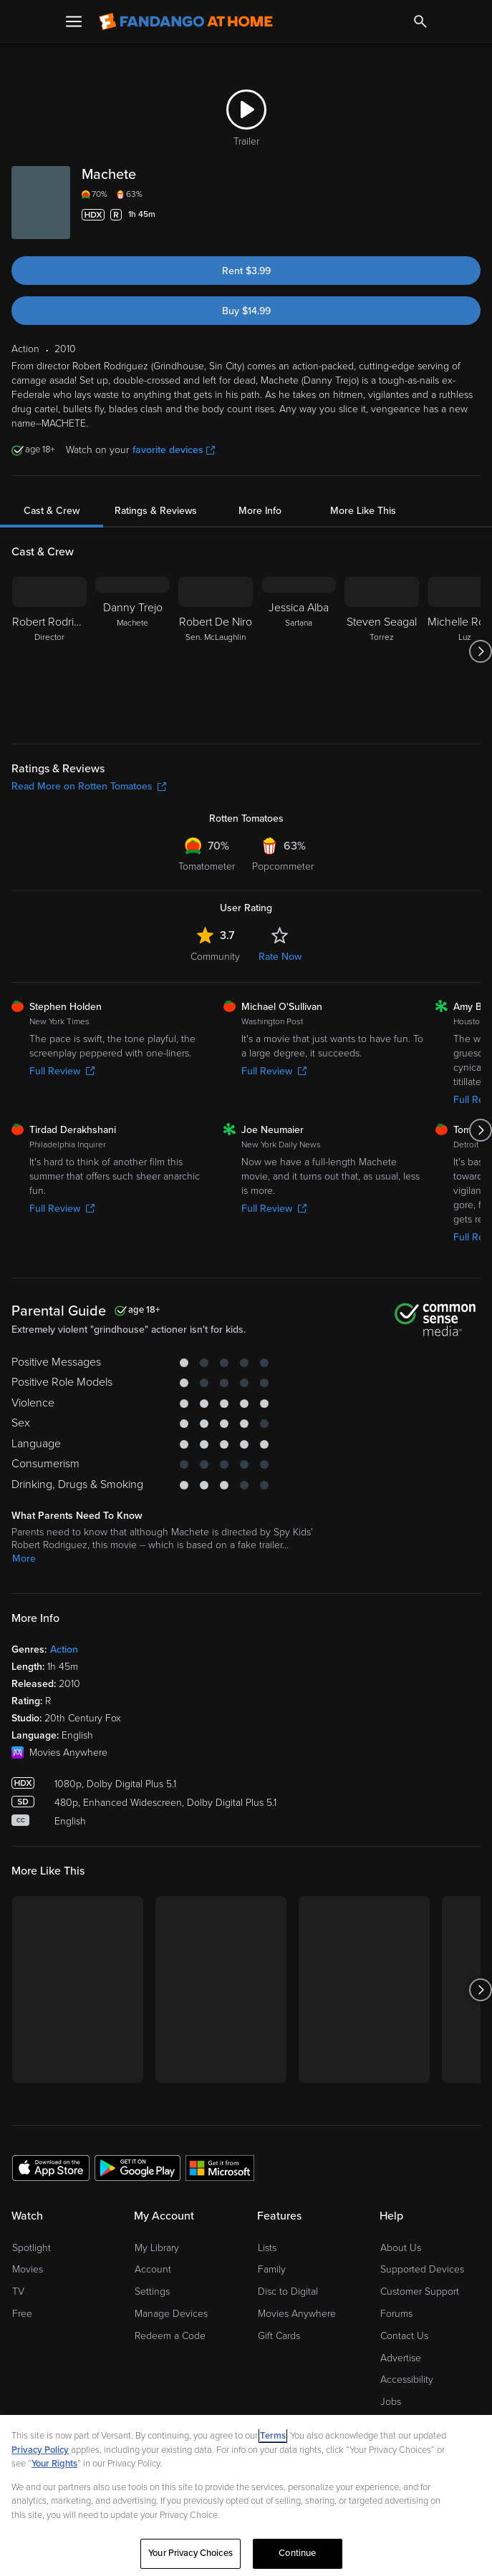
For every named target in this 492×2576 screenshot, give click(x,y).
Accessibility (406, 2379)
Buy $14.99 (246, 311)
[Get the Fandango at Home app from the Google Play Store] (137, 2167)
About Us (400, 2248)
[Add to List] (472, 214)
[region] (246, 2495)
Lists (267, 2248)
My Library (157, 2248)
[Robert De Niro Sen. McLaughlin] (216, 651)
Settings (152, 2291)
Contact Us (404, 2336)
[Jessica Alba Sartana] (299, 651)
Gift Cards (279, 2336)
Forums (396, 2314)
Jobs (390, 2402)
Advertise (400, 2358)
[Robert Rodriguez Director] (49, 651)
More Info (259, 511)
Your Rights (54, 2463)
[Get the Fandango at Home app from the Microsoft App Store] (220, 2167)
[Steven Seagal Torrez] (382, 651)
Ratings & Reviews (156, 511)
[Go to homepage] (186, 21)
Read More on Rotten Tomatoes (88, 786)
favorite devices (173, 450)
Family (272, 2269)
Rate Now (280, 957)
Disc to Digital (288, 2291)
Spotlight (31, 2248)
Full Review (62, 1071)
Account (153, 2269)
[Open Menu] (74, 21)
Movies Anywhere (297, 2314)
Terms (273, 2435)
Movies (27, 2269)
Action (64, 1649)
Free (22, 2314)
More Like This (363, 511)
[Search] (420, 21)
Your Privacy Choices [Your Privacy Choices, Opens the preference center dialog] (190, 2553)
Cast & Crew (51, 511)
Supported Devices (422, 2269)
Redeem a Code (170, 2336)
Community (215, 957)
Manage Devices (171, 2314)
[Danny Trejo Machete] (132, 651)
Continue (297, 2553)
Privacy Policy (40, 2450)
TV (18, 2291)
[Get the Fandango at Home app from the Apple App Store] (50, 2167)
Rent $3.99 (246, 271)
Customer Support (419, 2291)
